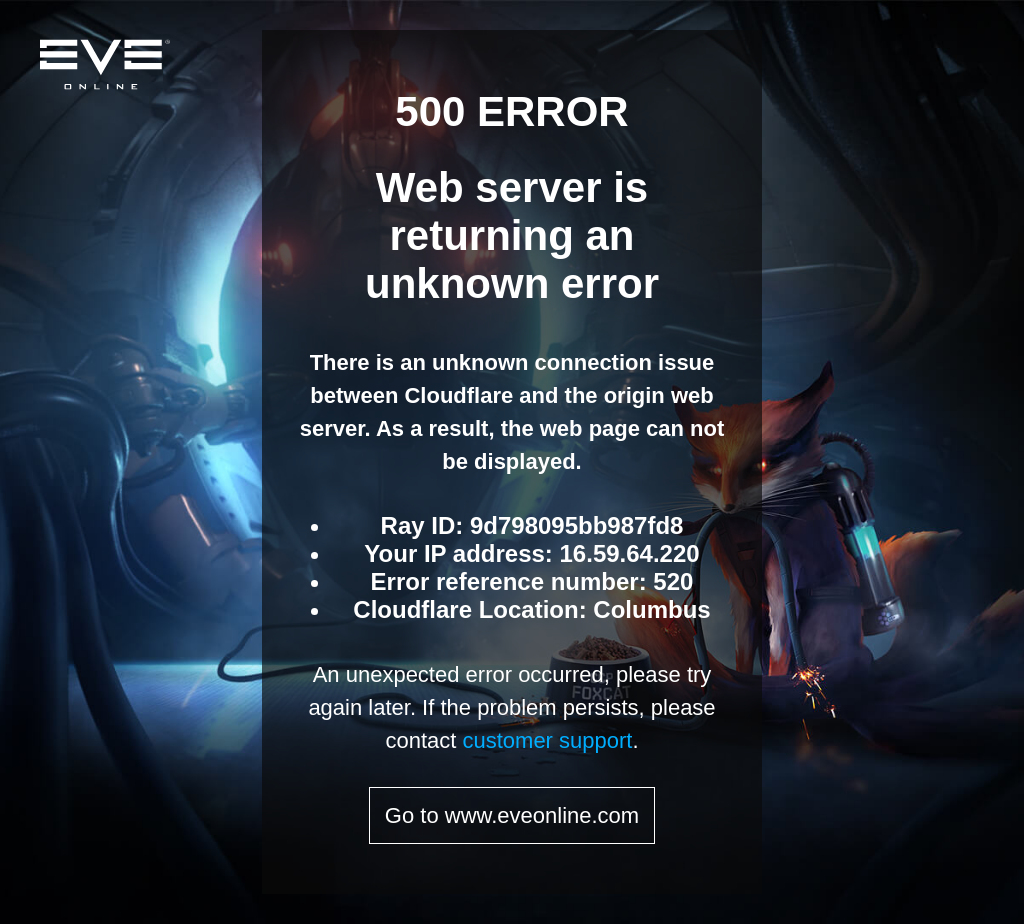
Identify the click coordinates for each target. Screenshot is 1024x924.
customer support (547, 740)
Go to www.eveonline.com (512, 815)
